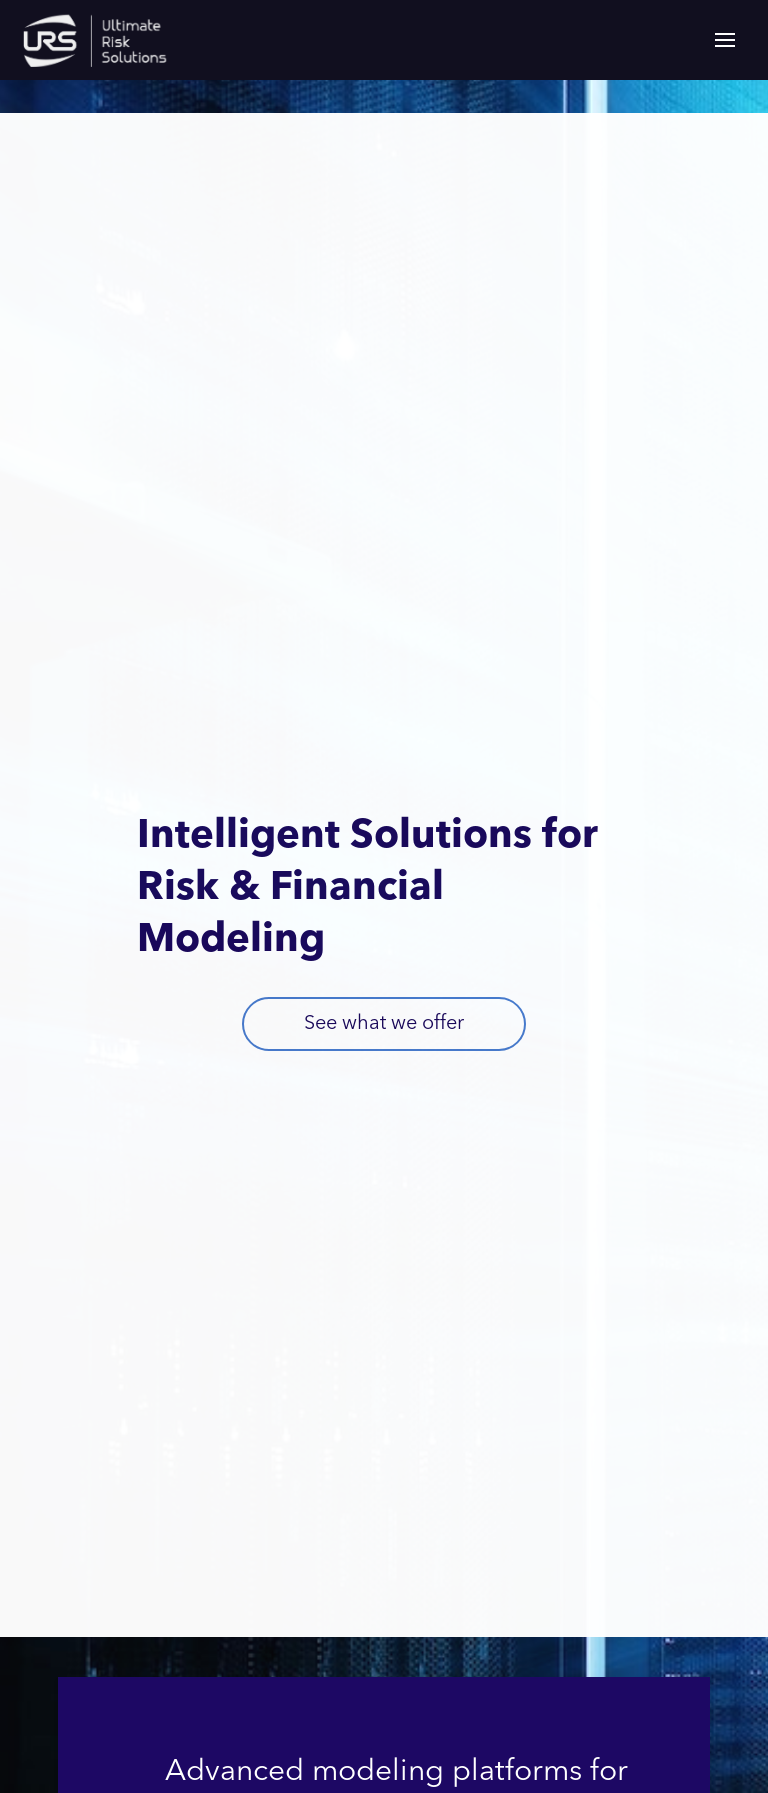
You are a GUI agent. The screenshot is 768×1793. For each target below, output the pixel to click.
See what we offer (384, 1024)
